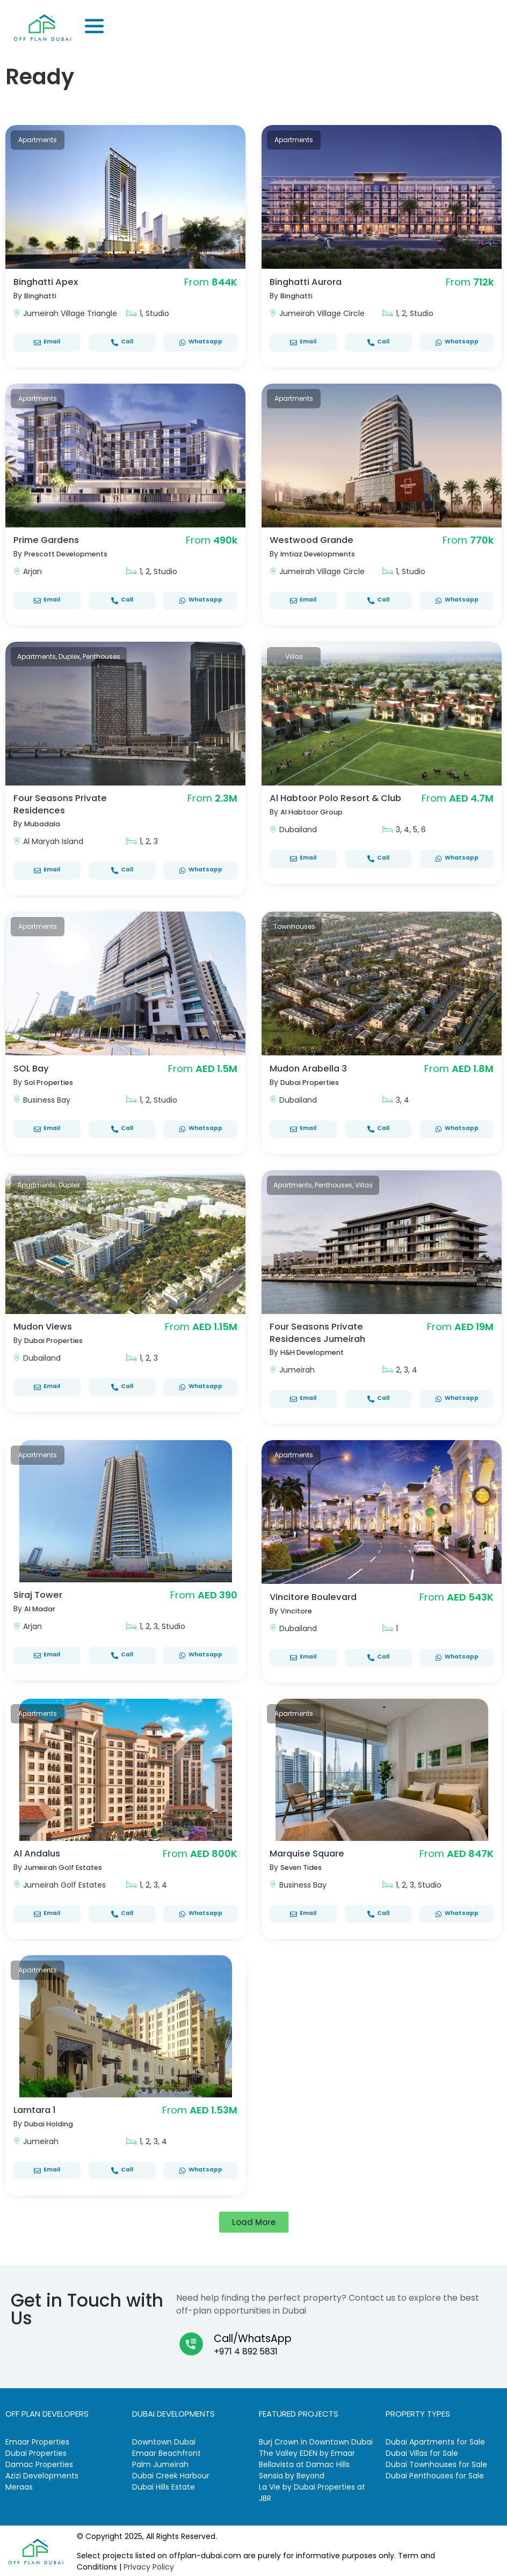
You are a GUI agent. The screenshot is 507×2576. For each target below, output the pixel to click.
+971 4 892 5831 (246, 2349)
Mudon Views (45, 1325)
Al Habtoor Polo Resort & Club (330, 803)
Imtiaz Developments (321, 553)
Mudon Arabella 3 (311, 1067)
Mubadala (44, 822)
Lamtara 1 (37, 2107)
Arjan (32, 571)
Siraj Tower (40, 1592)
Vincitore (297, 1608)
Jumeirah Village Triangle (70, 313)
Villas (294, 656)
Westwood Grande (315, 539)
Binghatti (41, 295)
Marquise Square (310, 1851)
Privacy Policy (149, 2564)
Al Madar (42, 1606)
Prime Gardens (49, 539)
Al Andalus (38, 1851)
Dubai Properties (312, 1081)
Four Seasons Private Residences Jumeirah (321, 1331)
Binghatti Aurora (309, 281)
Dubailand (298, 840)
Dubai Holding (51, 2121)
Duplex (69, 656)
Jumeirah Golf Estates (67, 1865)
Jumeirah (297, 1367)
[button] (253, 2220)
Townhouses (294, 925)
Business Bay (46, 1098)
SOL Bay (32, 1067)
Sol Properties (51, 1081)
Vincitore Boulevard (317, 1594)
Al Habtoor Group (315, 822)
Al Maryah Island (53, 840)
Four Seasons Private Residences (64, 803)
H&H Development (316, 1350)
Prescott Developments (70, 553)
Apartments (37, 139)
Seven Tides (303, 1865)
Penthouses (101, 656)
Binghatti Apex (48, 281)
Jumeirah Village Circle (322, 313)
